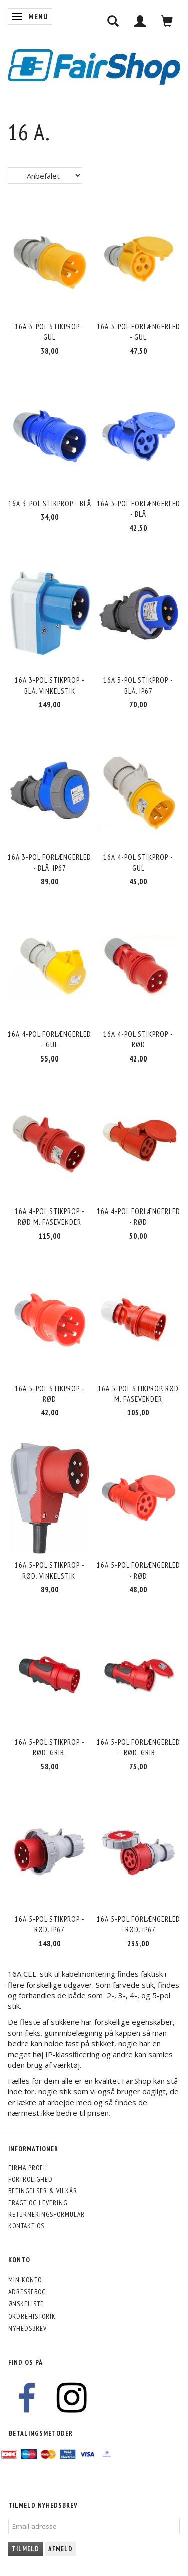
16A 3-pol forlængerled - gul (138, 332)
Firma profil (28, 2167)
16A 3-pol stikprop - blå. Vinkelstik (50, 685)
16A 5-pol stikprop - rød (50, 1394)
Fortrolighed (30, 2179)
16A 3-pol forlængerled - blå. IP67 (49, 862)
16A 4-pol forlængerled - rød (138, 1216)
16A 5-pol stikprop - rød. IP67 (50, 1924)
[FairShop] (94, 66)
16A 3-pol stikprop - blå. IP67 (138, 685)
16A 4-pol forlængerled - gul (49, 1039)
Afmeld (60, 2549)
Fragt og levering (37, 2202)
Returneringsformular (46, 2214)
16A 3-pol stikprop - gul (50, 332)
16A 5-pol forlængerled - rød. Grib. (138, 1747)
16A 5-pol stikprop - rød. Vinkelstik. (50, 1570)
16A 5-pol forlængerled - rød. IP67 (138, 1924)
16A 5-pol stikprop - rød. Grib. (50, 1747)
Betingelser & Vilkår (42, 2190)
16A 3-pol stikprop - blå (49, 503)
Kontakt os (26, 2225)
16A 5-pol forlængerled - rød (138, 1570)
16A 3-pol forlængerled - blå (138, 509)
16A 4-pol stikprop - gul (138, 862)
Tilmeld (25, 2549)
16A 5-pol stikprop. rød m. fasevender (138, 1394)
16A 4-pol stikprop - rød (138, 1039)
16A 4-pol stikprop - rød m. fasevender (50, 1216)
